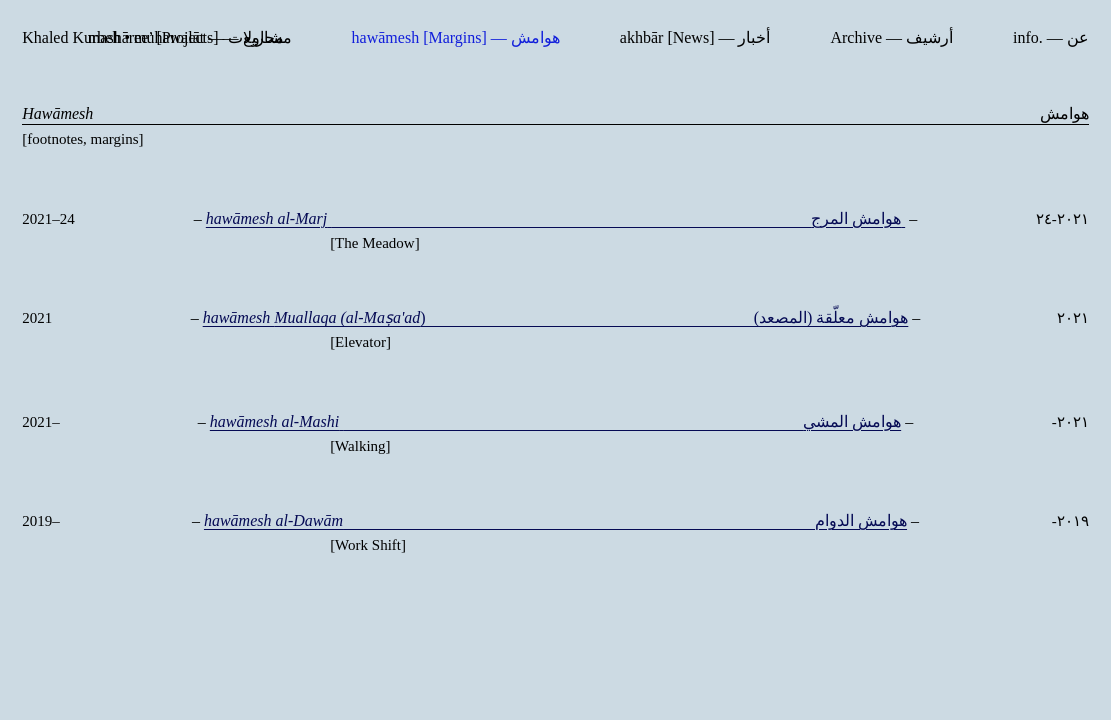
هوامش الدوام (555, 528)
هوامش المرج (555, 218)
